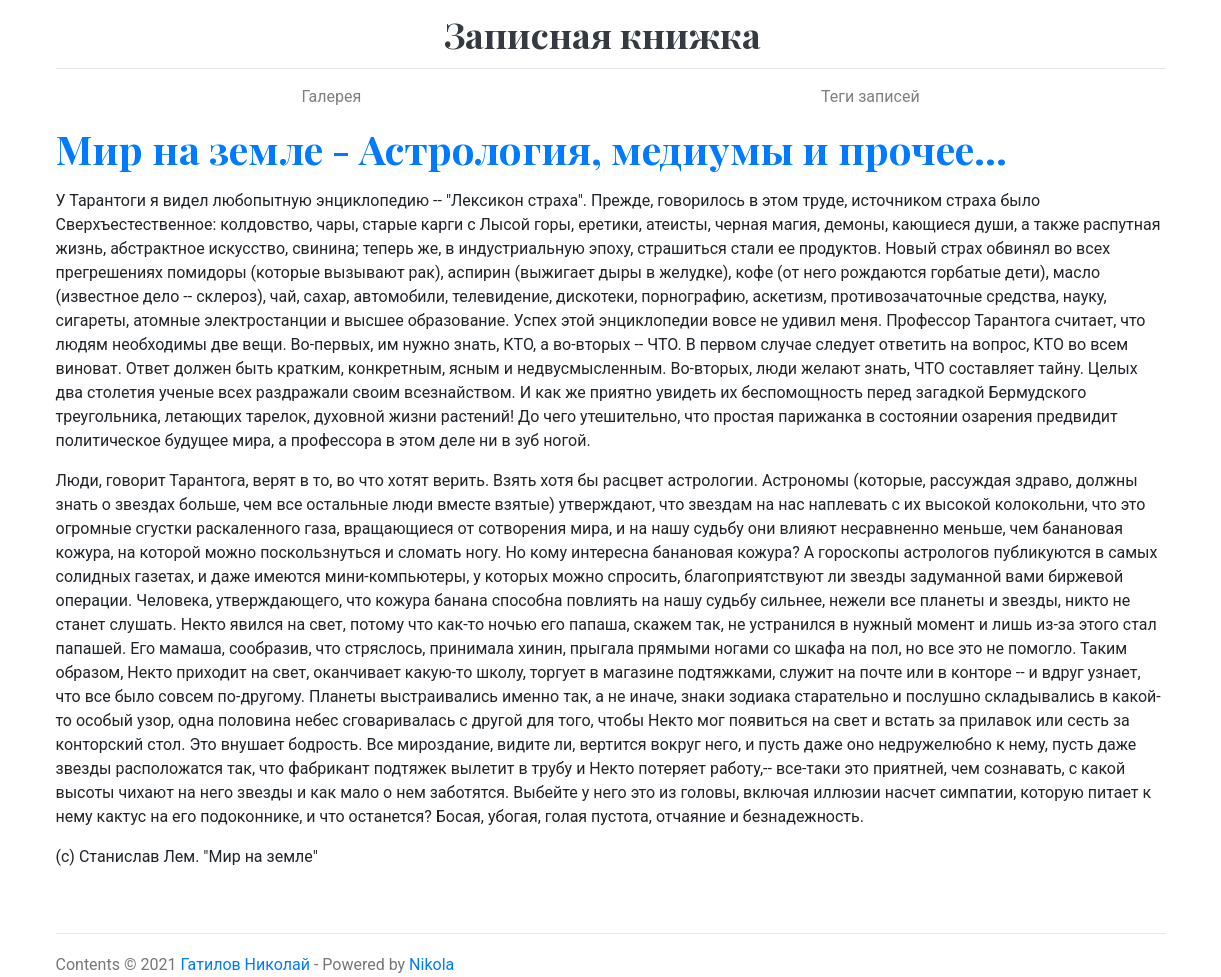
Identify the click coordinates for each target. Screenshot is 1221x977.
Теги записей (870, 96)
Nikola (431, 964)
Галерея (331, 96)
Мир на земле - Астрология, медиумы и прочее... (531, 148)
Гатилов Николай (245, 964)
